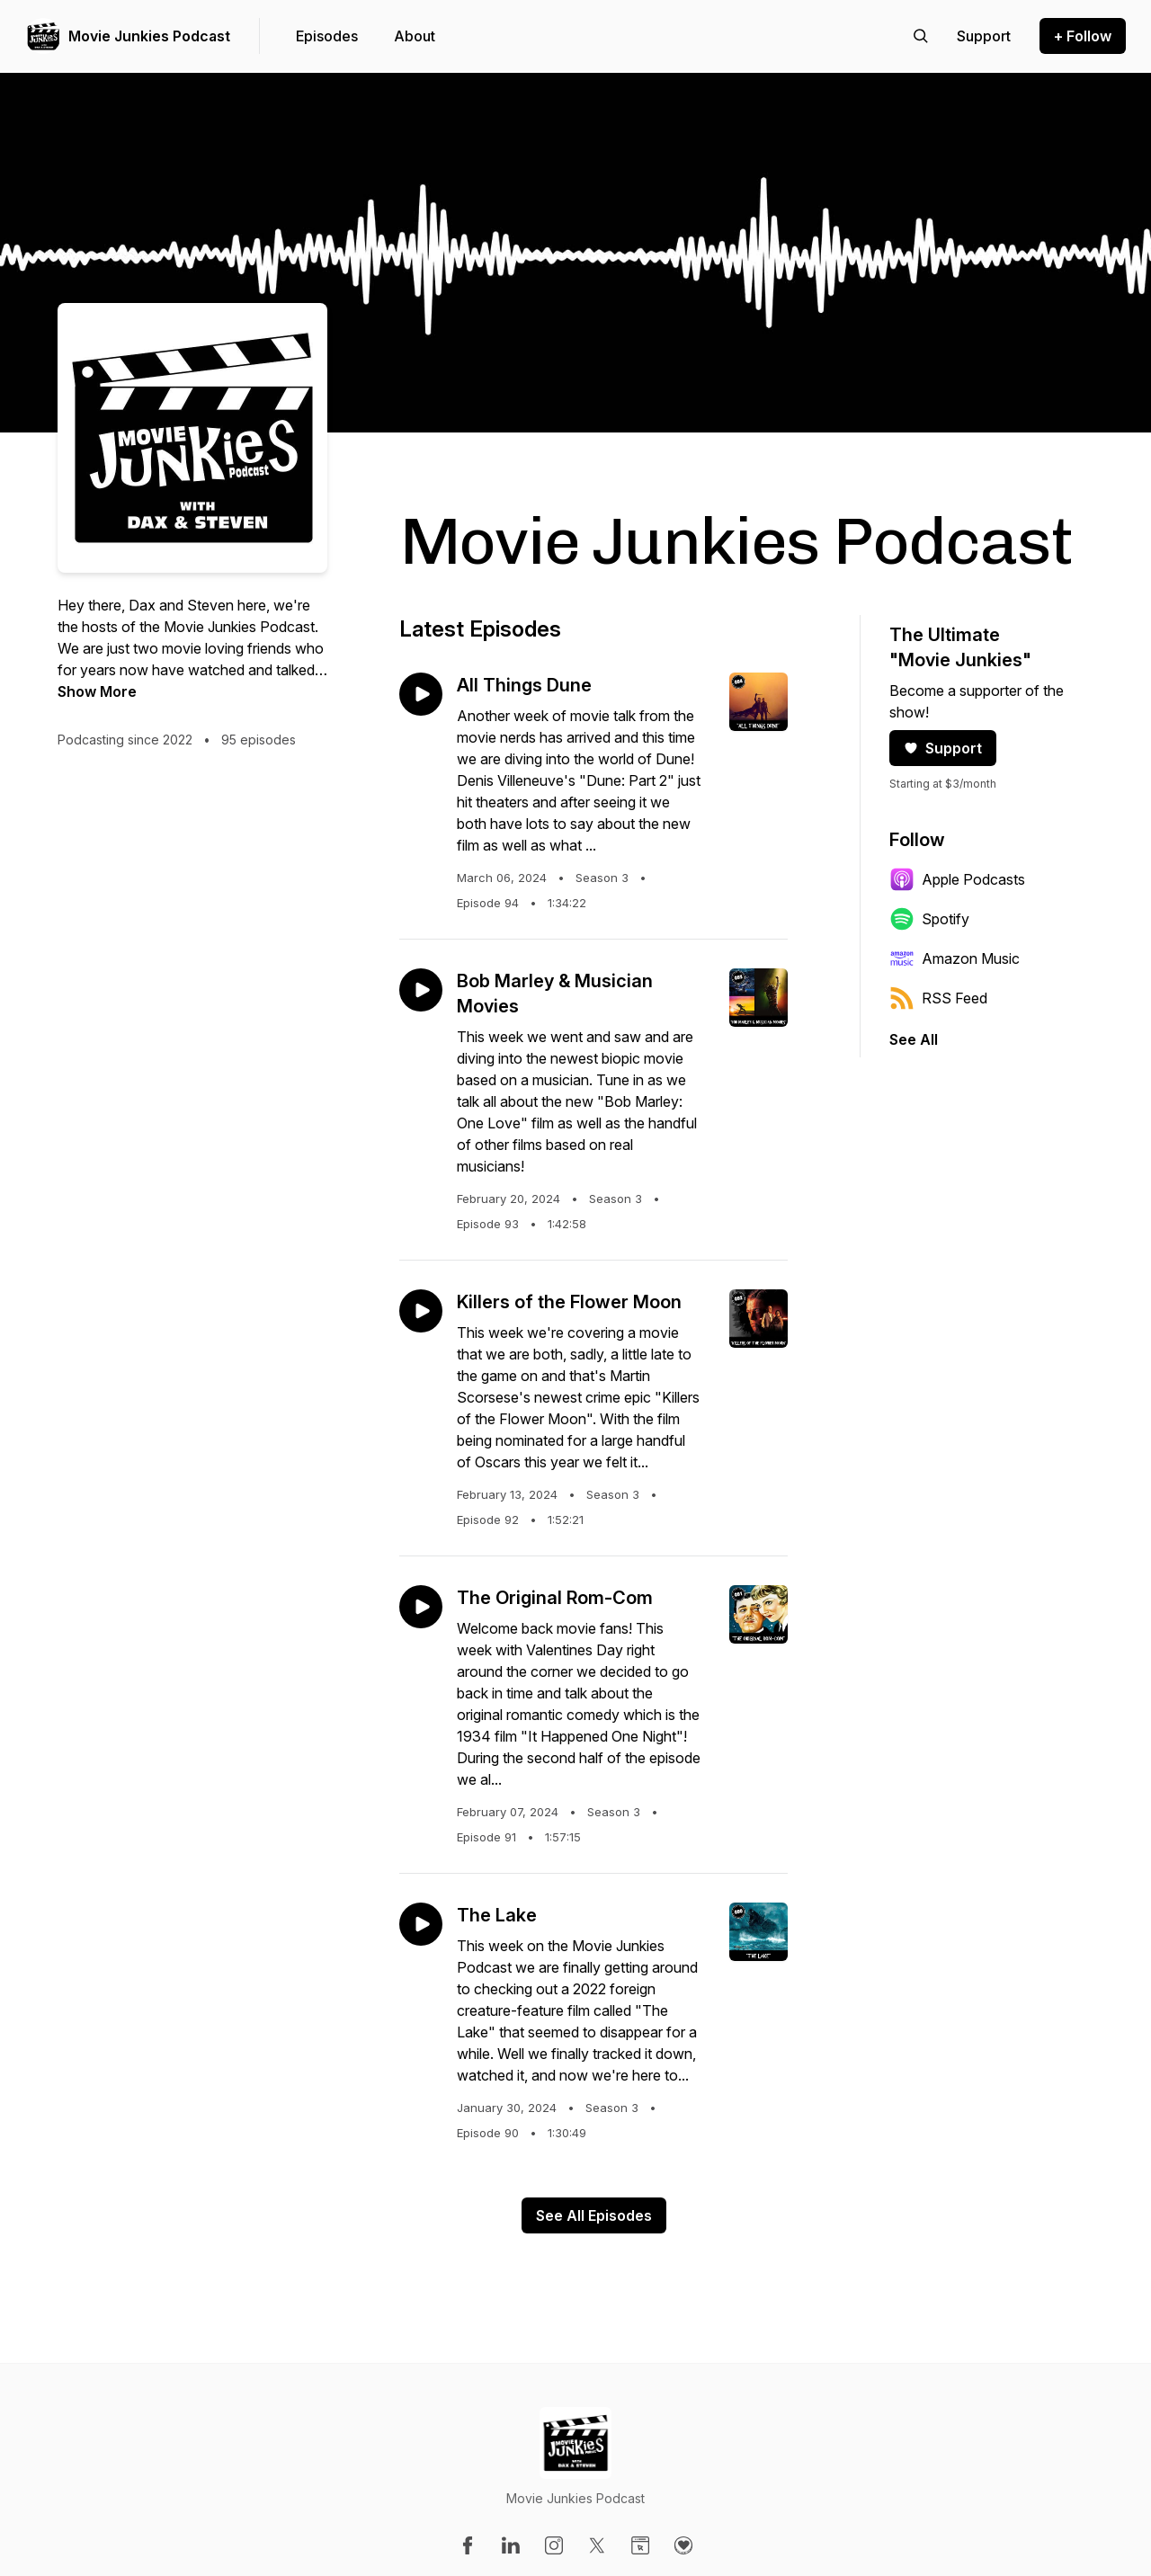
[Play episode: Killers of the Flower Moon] (420, 1311)
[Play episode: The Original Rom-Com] (420, 1606)
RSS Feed (938, 998)
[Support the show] (984, 36)
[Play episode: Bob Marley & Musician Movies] (420, 990)
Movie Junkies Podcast (149, 36)
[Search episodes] (921, 36)
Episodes (327, 36)
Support (943, 748)
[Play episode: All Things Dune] (420, 694)
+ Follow (1082, 36)
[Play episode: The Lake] (420, 1924)
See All (913, 1039)
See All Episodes (594, 2215)
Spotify (929, 918)
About (414, 36)
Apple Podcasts (957, 879)
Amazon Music (954, 958)
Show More (97, 691)
